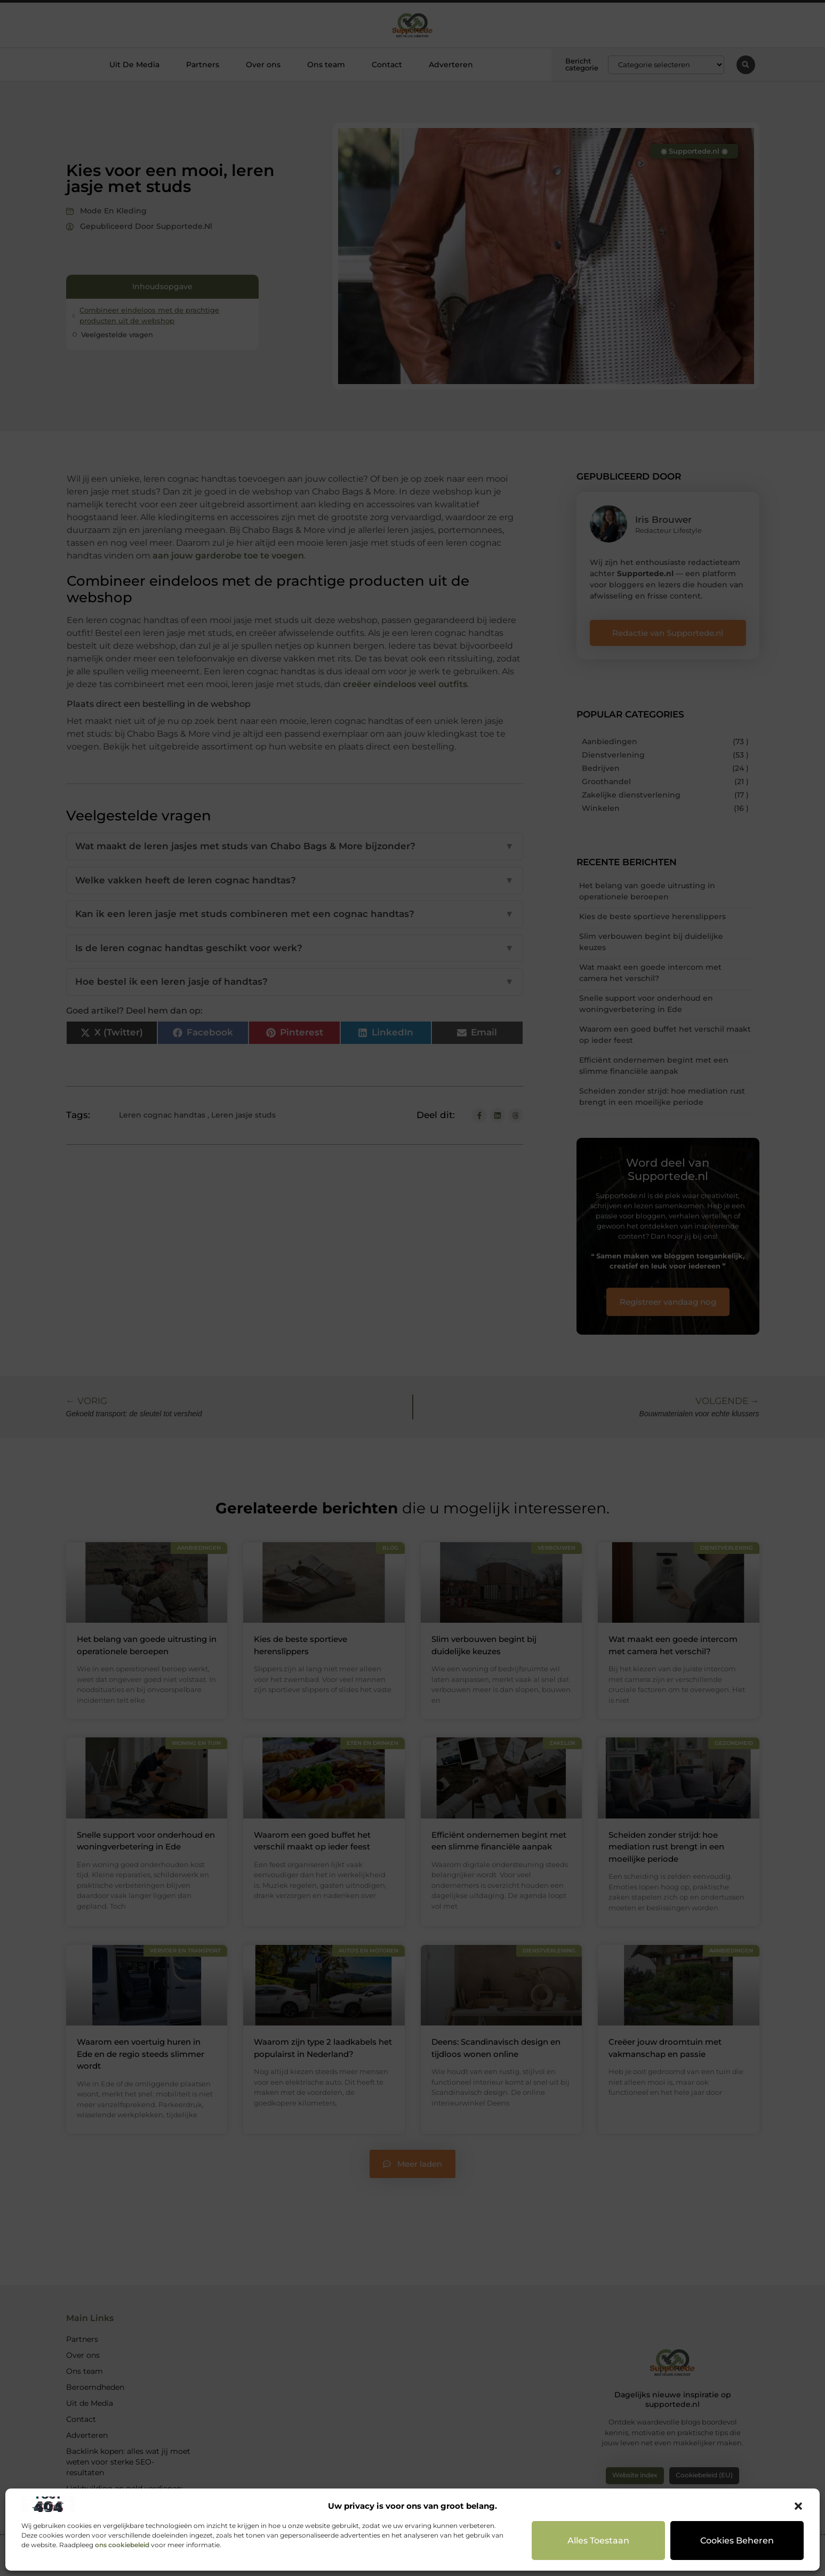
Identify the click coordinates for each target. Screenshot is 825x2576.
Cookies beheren (737, 2540)
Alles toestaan (598, 2540)
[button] (798, 2506)
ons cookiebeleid (122, 2545)
